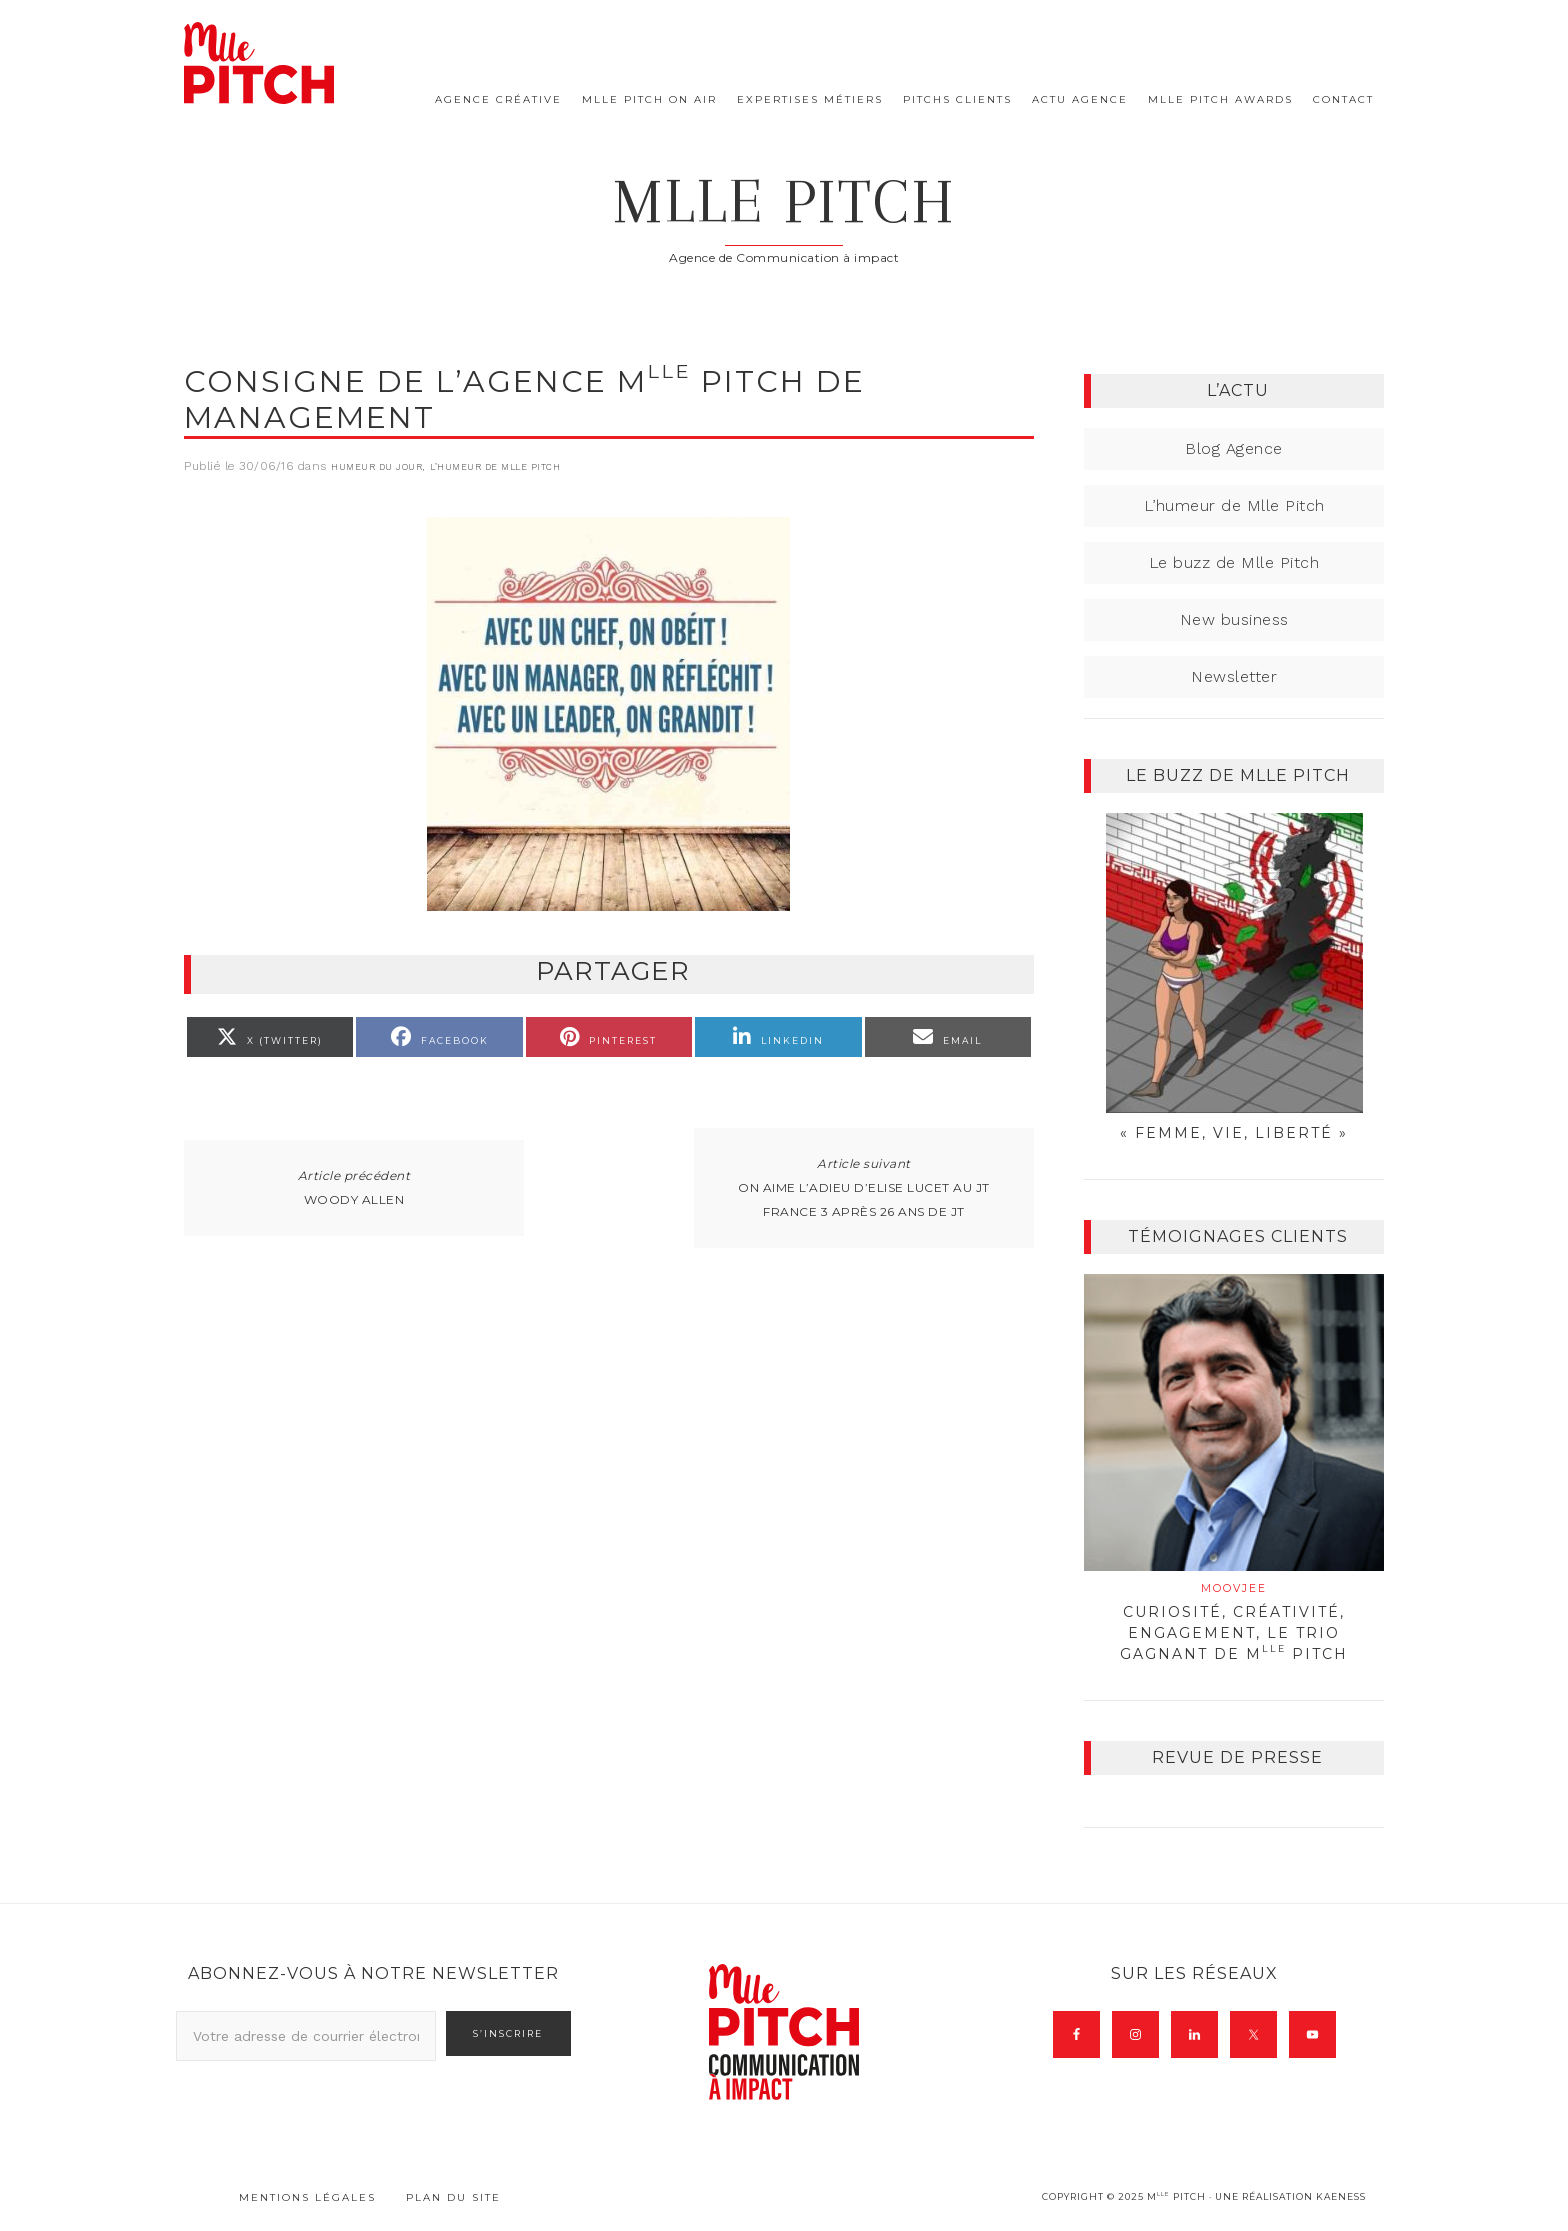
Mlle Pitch (784, 201)
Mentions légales (307, 2197)
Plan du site (453, 2197)
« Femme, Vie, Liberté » (1234, 1133)
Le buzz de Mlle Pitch (1234, 562)
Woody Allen (354, 1199)
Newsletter (1234, 676)
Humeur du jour (376, 467)
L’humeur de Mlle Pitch (495, 467)
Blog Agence (1234, 448)
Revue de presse (1237, 1757)
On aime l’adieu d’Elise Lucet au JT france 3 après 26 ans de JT (864, 1199)
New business (1234, 619)
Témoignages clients (1238, 1236)
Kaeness (1341, 2196)
